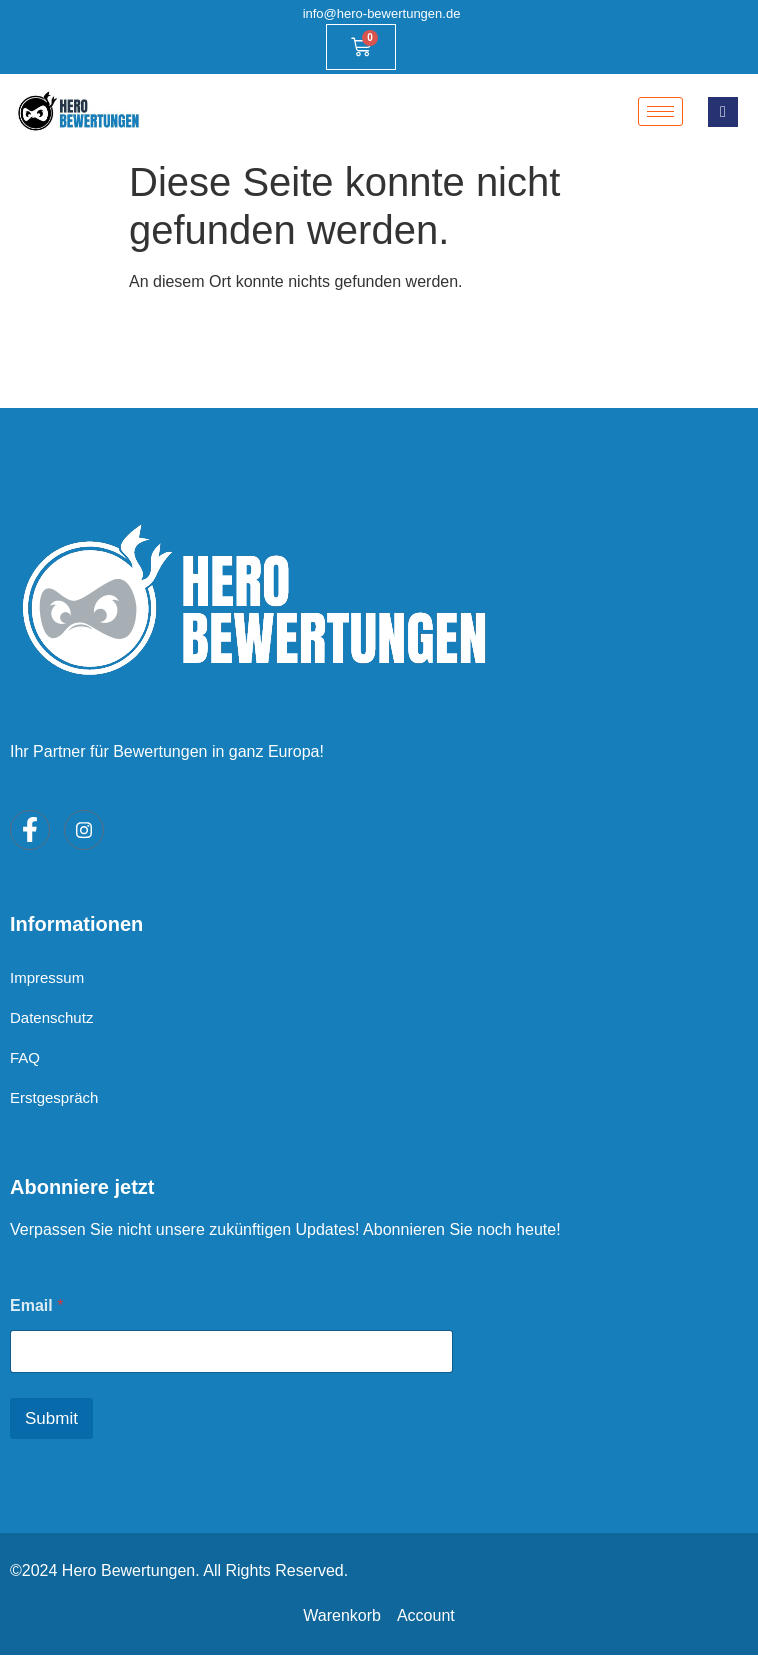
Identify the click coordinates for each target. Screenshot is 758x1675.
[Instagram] (84, 830)
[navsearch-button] (723, 112)
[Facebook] (30, 830)
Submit (51, 1418)
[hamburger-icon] (660, 111)
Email (36, 1305)
